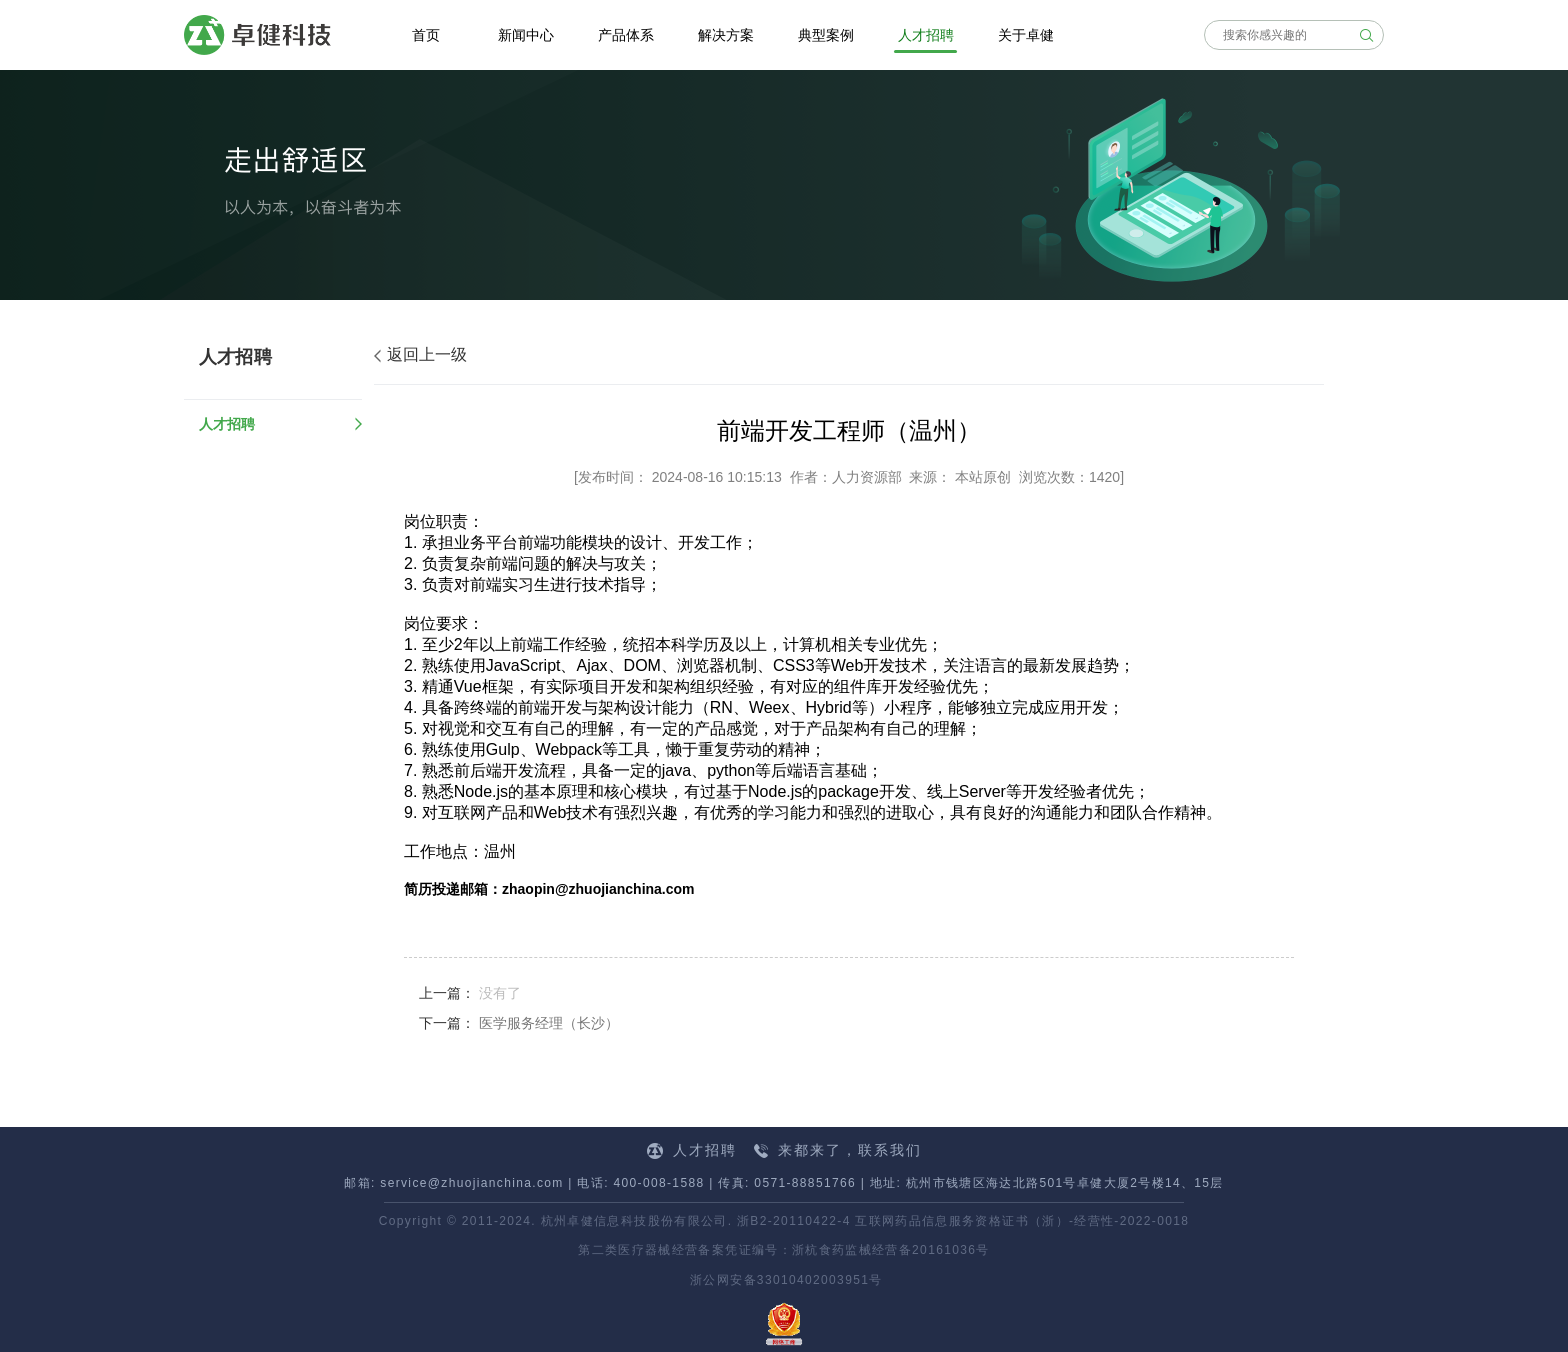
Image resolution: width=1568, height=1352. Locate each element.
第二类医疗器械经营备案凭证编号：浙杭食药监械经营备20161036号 (783, 1250)
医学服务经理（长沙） (549, 1023)
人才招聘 (227, 424)
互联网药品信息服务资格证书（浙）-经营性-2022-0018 (1022, 1221)
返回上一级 (420, 354)
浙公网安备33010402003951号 (783, 1280)
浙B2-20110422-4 (794, 1221)
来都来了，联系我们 (838, 1150)
